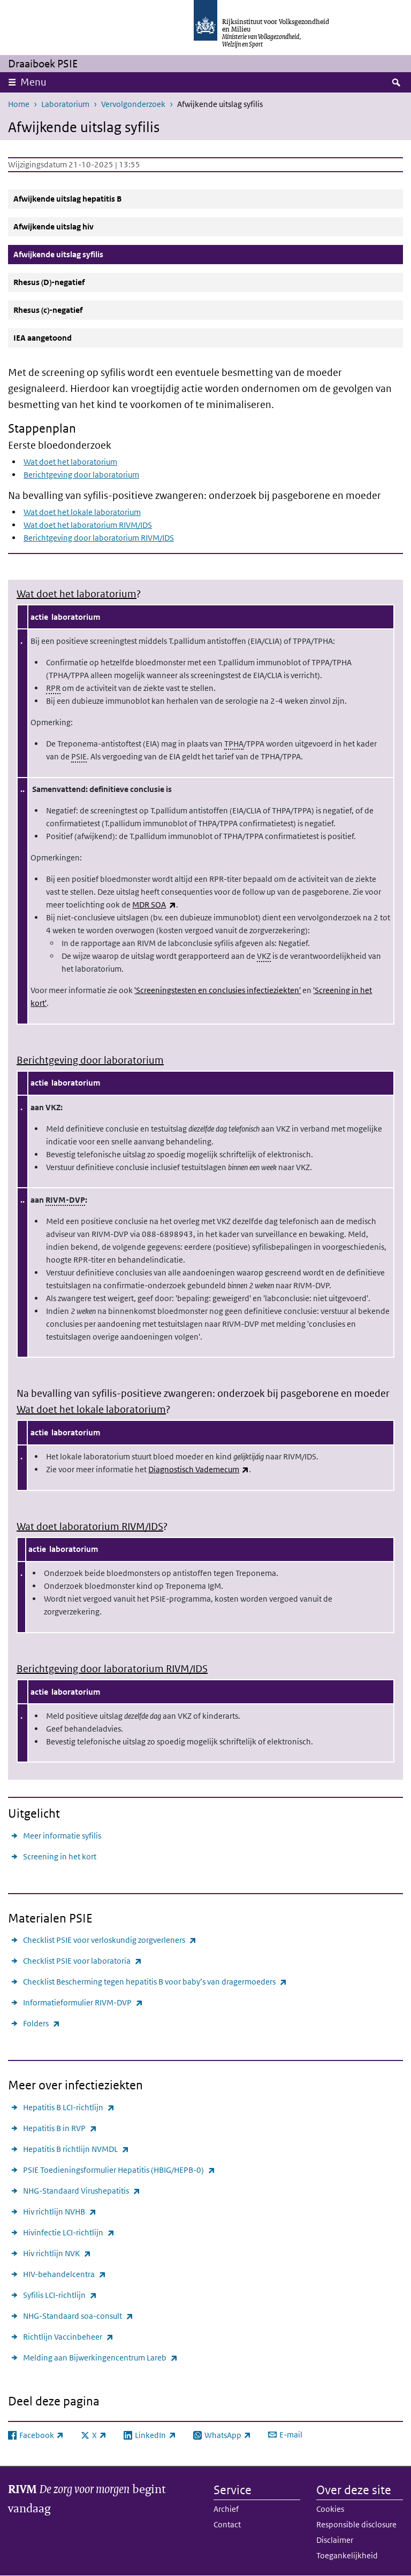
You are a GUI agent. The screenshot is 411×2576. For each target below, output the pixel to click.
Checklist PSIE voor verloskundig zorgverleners (109, 1940)
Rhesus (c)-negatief (47, 310)
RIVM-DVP (65, 1200)
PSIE (79, 756)
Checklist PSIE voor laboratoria (82, 1960)
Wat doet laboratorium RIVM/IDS (90, 1526)
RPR (53, 688)
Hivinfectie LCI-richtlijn (69, 2232)
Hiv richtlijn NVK (57, 2253)
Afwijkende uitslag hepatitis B (67, 199)
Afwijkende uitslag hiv (53, 226)
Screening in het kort (59, 1856)
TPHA (233, 744)
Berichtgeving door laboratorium (81, 475)
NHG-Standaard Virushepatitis (81, 2190)
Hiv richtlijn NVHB (59, 2211)
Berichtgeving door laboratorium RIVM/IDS (99, 538)
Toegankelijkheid (347, 2555)
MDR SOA (154, 904)
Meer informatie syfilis (62, 1836)
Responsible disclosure (356, 2524)
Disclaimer (334, 2540)
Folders (41, 2023)
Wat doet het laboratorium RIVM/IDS (88, 525)
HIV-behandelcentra (64, 2274)
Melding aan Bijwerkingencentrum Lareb (100, 2357)
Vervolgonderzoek (133, 104)
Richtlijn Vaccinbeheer (68, 2336)
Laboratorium (65, 104)
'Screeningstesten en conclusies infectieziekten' (217, 990)
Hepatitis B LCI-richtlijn (69, 2107)
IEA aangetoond (42, 338)
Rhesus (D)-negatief (49, 282)
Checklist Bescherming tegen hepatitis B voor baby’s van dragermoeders (155, 1981)
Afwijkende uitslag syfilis (84, 254)
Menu (33, 82)
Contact (227, 2524)
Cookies (330, 2509)
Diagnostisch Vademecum (198, 1469)
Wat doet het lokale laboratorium (82, 512)
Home (18, 104)
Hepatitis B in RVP (60, 2128)
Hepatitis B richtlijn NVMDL (76, 2149)
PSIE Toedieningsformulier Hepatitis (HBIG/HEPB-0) (119, 2170)
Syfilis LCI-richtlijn (60, 2295)
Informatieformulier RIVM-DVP (83, 2002)
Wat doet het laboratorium (70, 462)
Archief (226, 2509)
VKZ (264, 956)
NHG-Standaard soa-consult (78, 2316)
